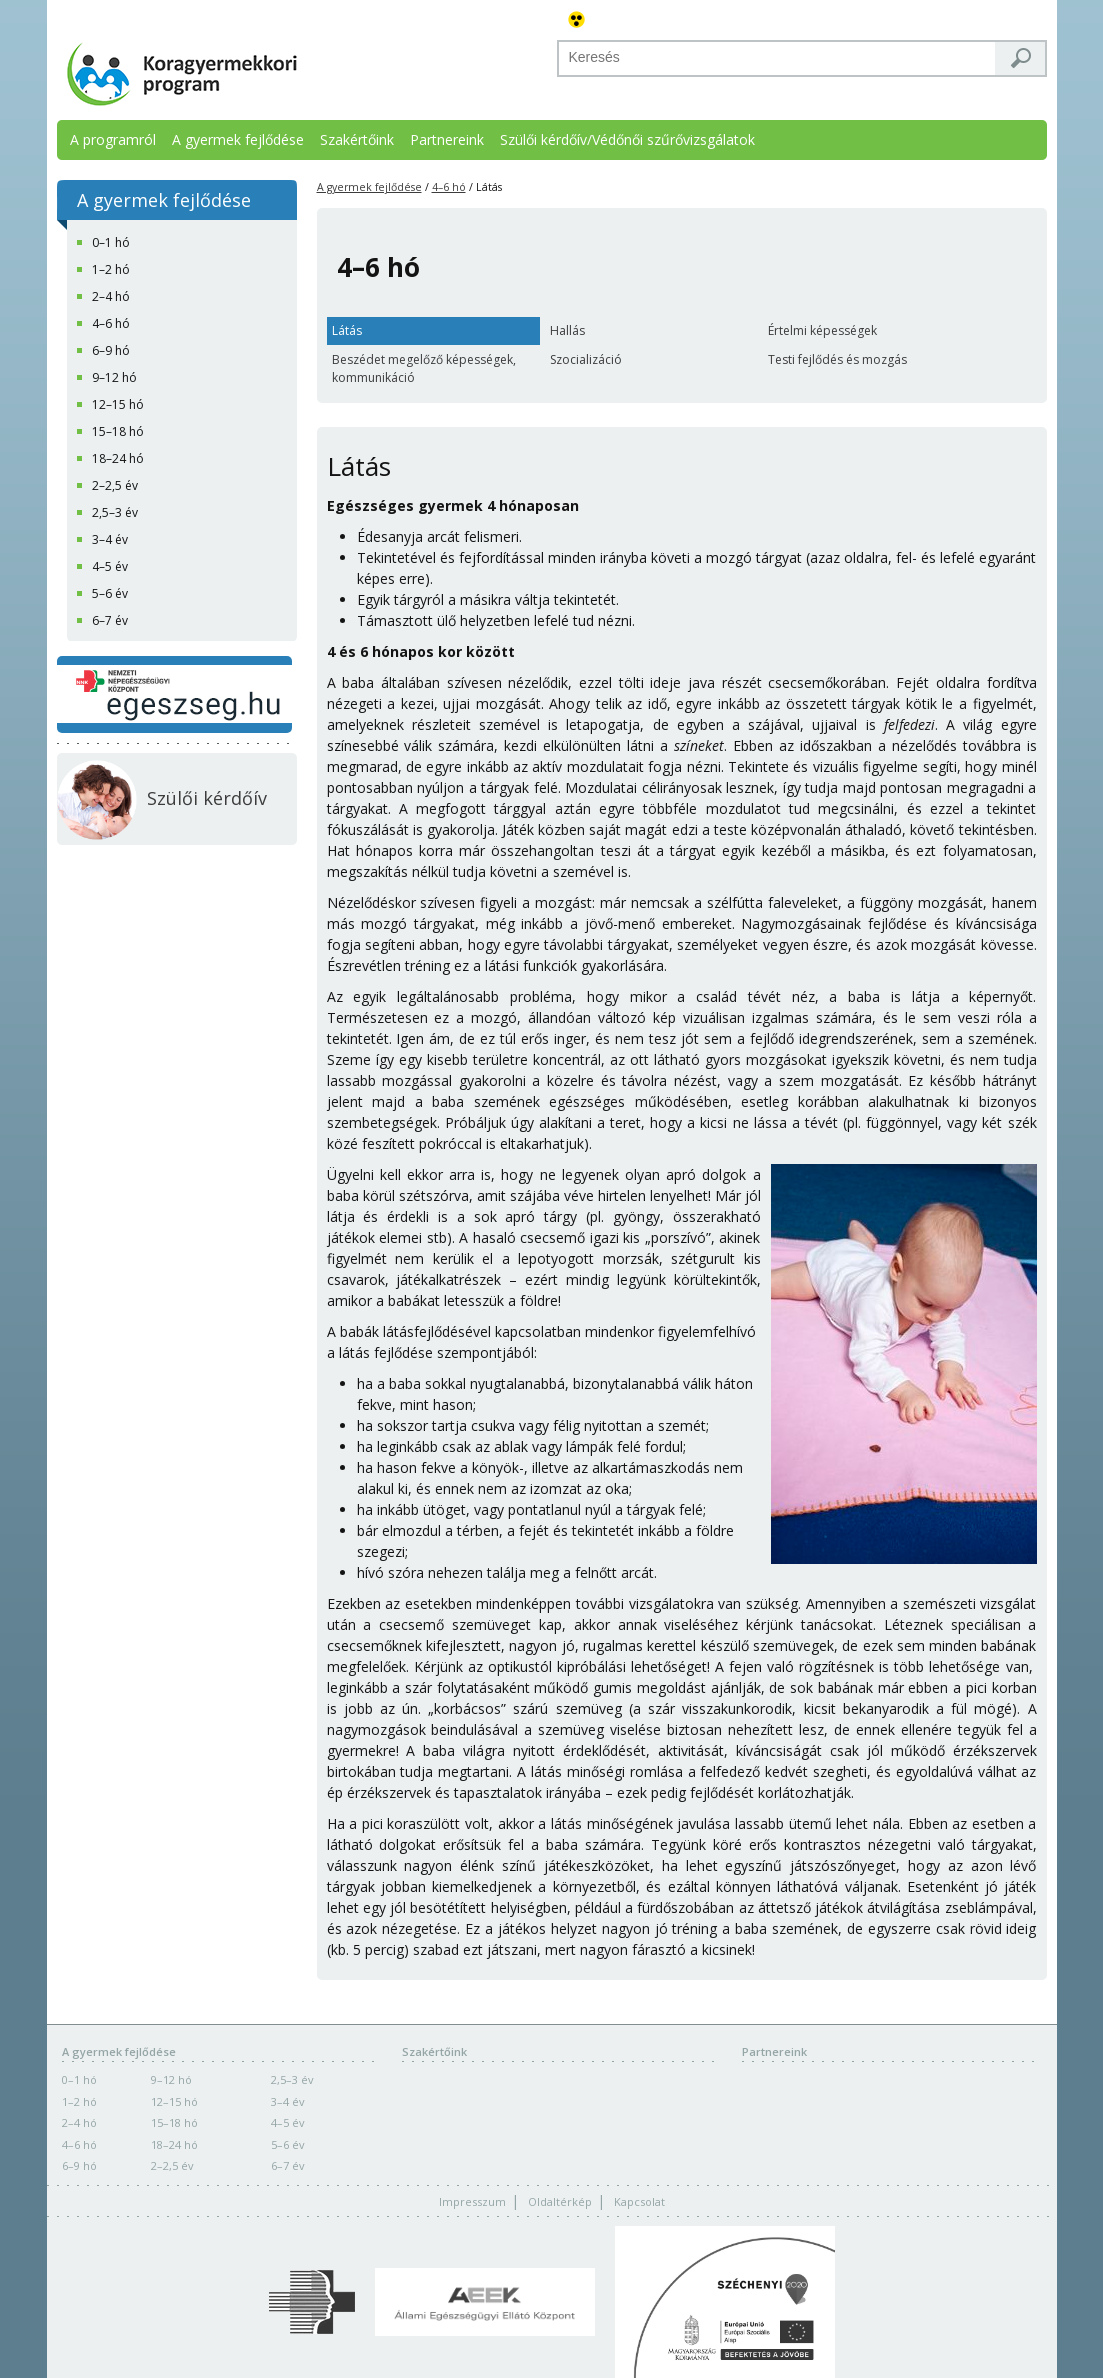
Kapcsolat (639, 2201)
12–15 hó (174, 2101)
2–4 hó (79, 2122)
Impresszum (472, 2201)
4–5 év (288, 2122)
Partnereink (447, 139)
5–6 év (288, 2144)
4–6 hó (449, 187)
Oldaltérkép (560, 2201)
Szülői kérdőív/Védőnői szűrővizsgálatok (627, 139)
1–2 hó (79, 2101)
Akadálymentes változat (577, 20)
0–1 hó (79, 2079)
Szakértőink (357, 139)
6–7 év (288, 2165)
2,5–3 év (292, 2079)
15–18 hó (174, 2122)
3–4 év (288, 2101)
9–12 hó (171, 2079)
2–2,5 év (172, 2165)
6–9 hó (79, 2165)
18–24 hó (174, 2144)
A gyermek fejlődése (238, 139)
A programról (113, 139)
